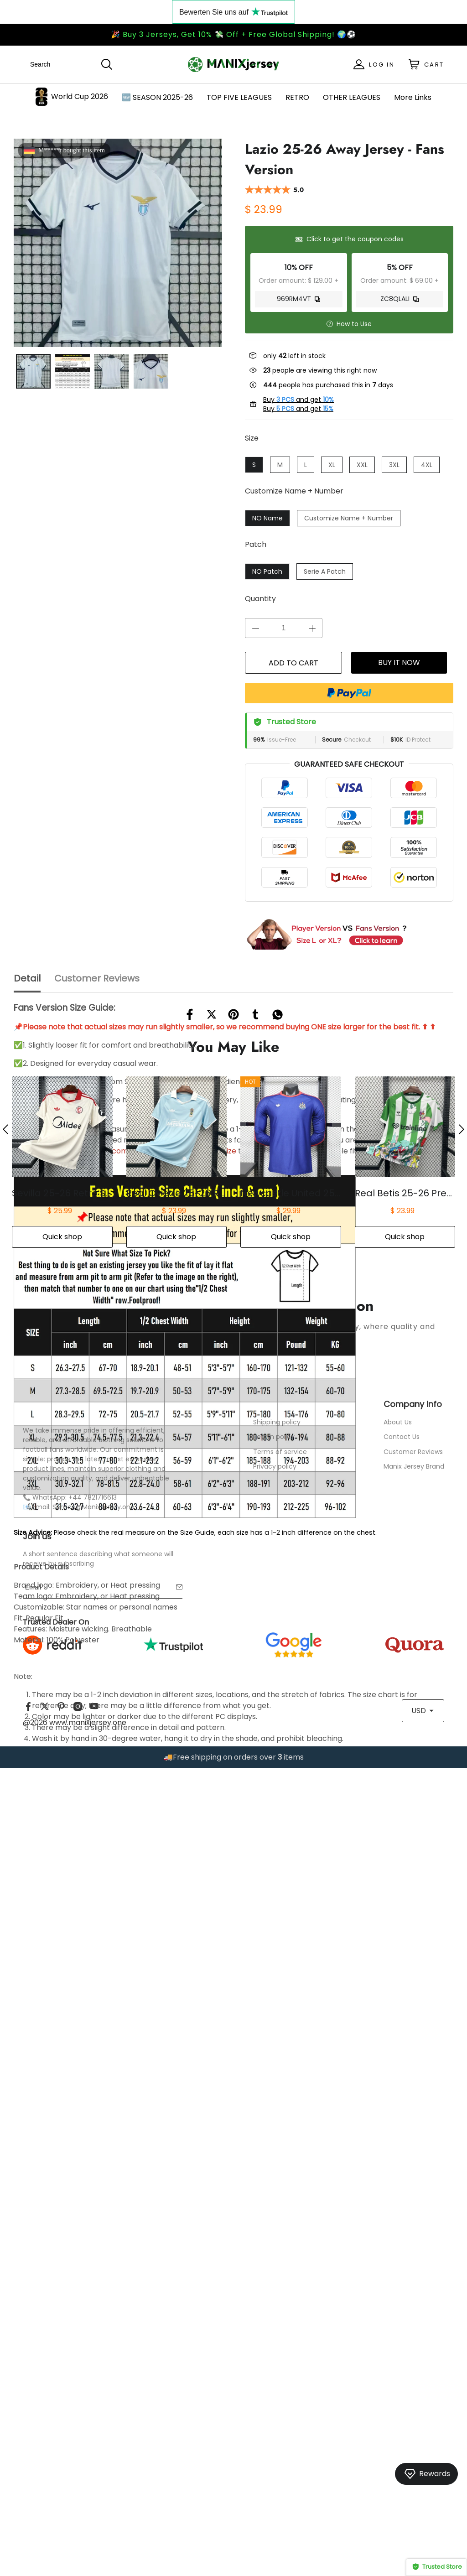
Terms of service (280, 2219)
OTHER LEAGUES (351, 97)
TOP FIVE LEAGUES (239, 97)
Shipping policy (277, 2190)
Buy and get (298, 399)
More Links (412, 97)
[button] (5, 1897)
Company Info (413, 2172)
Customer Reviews (413, 2219)
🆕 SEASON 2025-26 (157, 97)
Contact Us (402, 2204)
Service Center (283, 2172)
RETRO (297, 97)
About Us (398, 2190)
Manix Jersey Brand (414, 2234)
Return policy (274, 2204)
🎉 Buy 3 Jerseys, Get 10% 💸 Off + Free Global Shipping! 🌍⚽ (233, 34)
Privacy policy (274, 2234)
